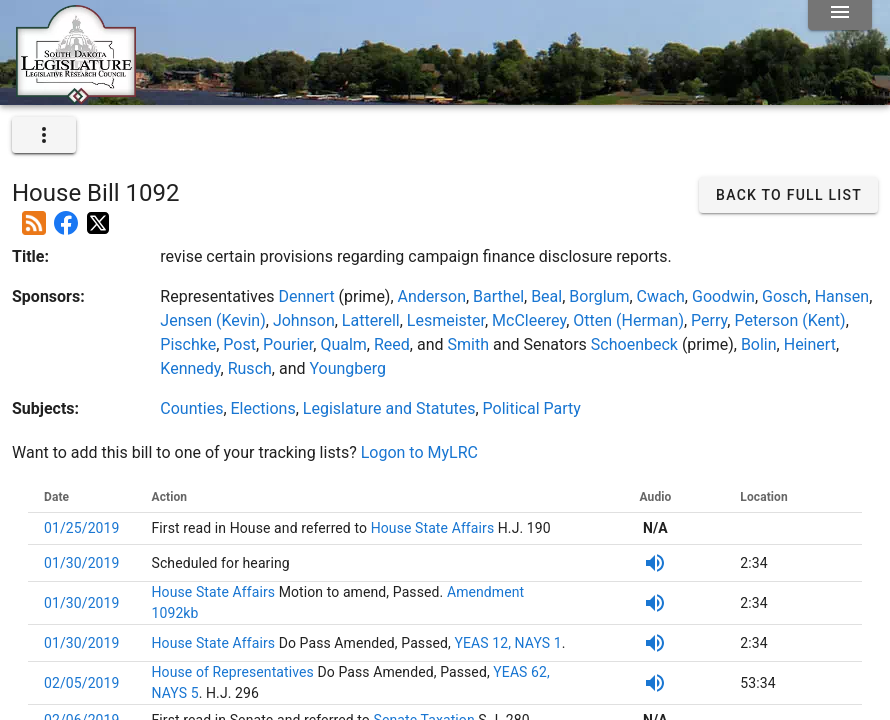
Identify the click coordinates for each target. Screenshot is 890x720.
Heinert (810, 344)
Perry (709, 320)
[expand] (44, 135)
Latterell (371, 320)
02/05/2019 (82, 683)
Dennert (306, 296)
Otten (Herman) (628, 320)
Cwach (661, 296)
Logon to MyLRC (419, 452)
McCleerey (529, 320)
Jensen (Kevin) (212, 320)
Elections (263, 408)
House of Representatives (235, 672)
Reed (392, 344)
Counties (191, 408)
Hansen (842, 296)
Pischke (188, 344)
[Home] (76, 97)
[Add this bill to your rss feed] (34, 215)
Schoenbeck (634, 344)
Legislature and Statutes (389, 408)
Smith (467, 344)
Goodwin (723, 296)
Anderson (432, 296)
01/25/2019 (82, 528)
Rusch (250, 368)
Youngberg (347, 368)
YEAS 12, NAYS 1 (507, 643)
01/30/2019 (82, 563)
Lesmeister (446, 320)
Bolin (759, 344)
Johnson (304, 320)
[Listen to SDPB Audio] (655, 563)
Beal (546, 296)
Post (239, 344)
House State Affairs (430, 528)
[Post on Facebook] (66, 215)
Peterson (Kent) (789, 320)
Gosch (784, 296)
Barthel (498, 296)
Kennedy (190, 368)
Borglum (599, 296)
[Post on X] (98, 215)
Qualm (343, 344)
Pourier (288, 344)
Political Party (532, 408)
